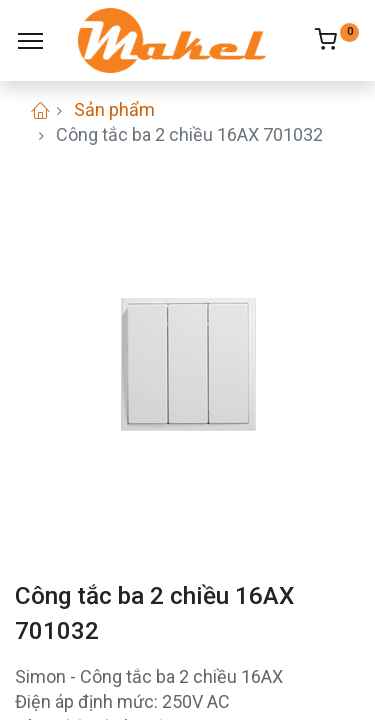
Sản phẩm (114, 109)
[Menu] (30, 41)
